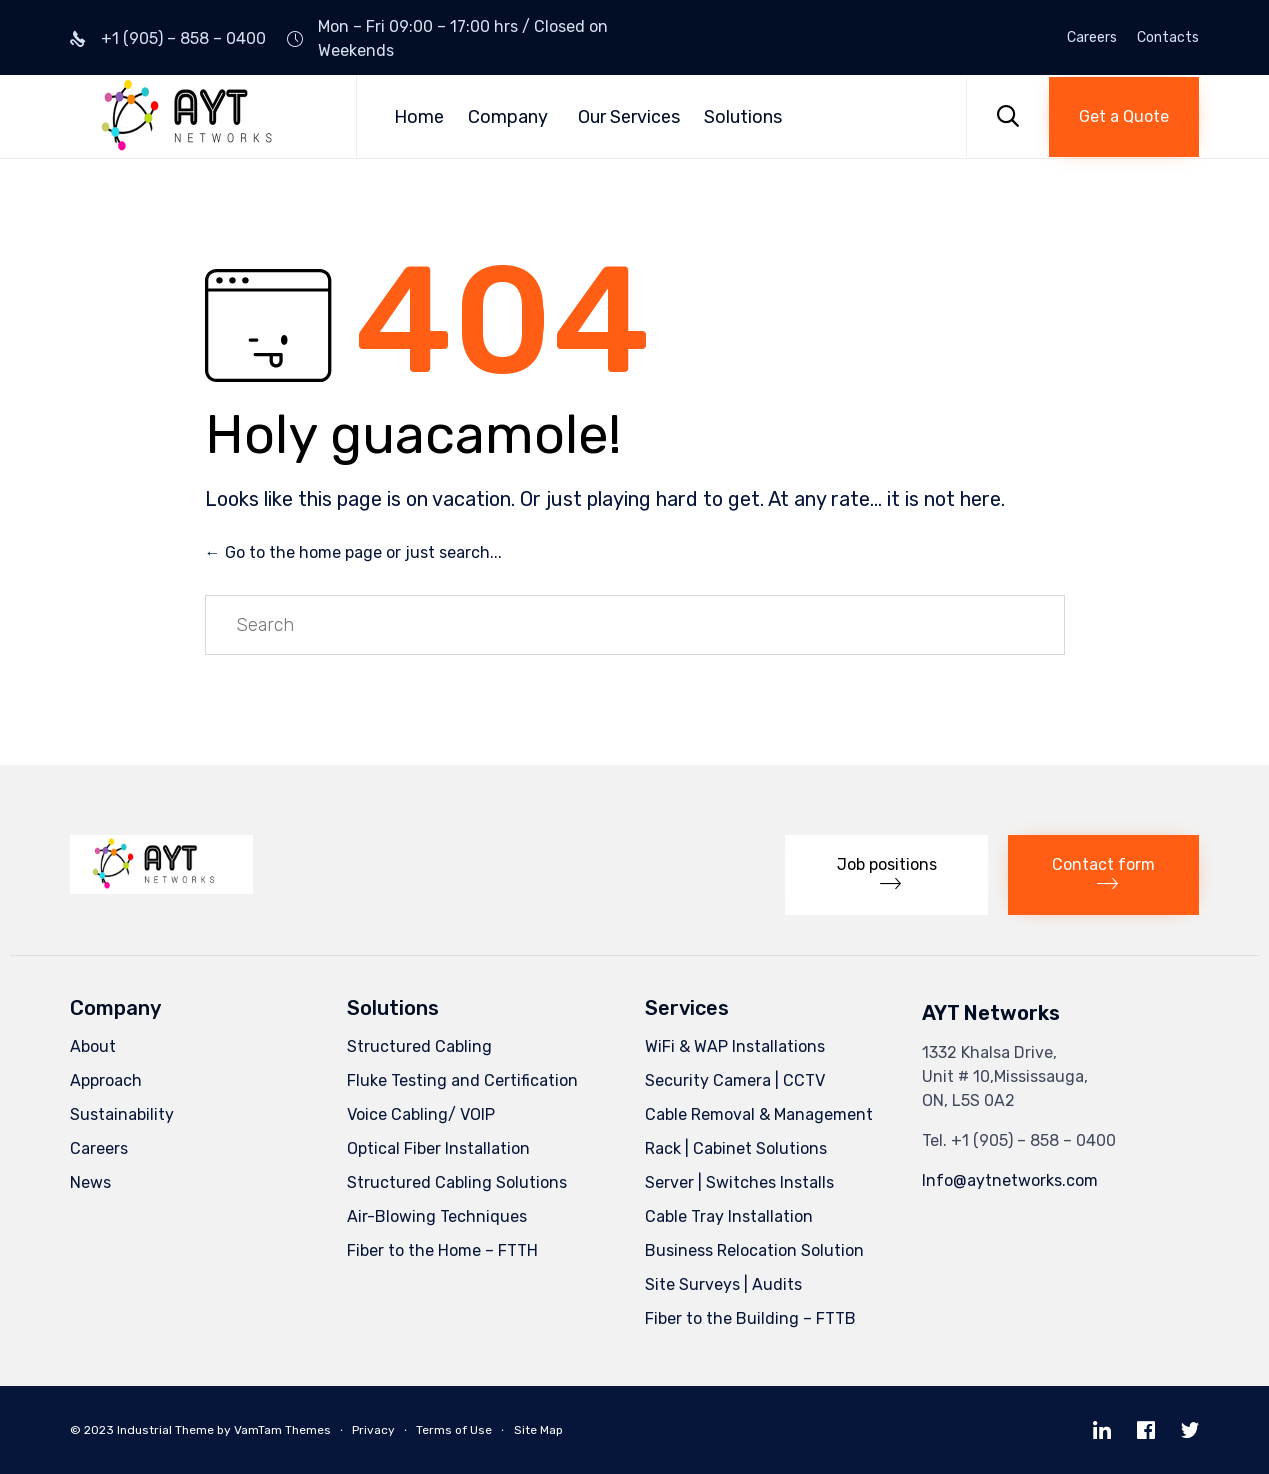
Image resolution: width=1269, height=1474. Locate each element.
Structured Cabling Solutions (457, 1182)
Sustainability (122, 1114)
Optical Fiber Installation (438, 1148)
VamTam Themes (282, 1430)
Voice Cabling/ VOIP (421, 1114)
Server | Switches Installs (739, 1182)
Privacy (373, 1430)
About (93, 1046)
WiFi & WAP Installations (735, 1046)
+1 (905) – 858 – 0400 (183, 38)
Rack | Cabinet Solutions (736, 1148)
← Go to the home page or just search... (353, 552)
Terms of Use (454, 1430)
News (90, 1182)
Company (508, 117)
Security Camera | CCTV (735, 1080)
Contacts (1168, 38)
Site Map (538, 1430)
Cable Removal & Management (759, 1114)
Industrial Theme (165, 1430)
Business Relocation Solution (754, 1250)
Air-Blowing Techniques (437, 1216)
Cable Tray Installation (729, 1216)
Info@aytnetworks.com (1010, 1180)
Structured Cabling (419, 1046)
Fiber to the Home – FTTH (442, 1250)
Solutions (743, 117)
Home (419, 117)
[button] (1124, 117)
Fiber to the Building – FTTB (750, 1318)
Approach (106, 1080)
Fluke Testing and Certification (462, 1080)
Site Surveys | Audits (723, 1284)
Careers (1092, 38)
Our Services (629, 117)
